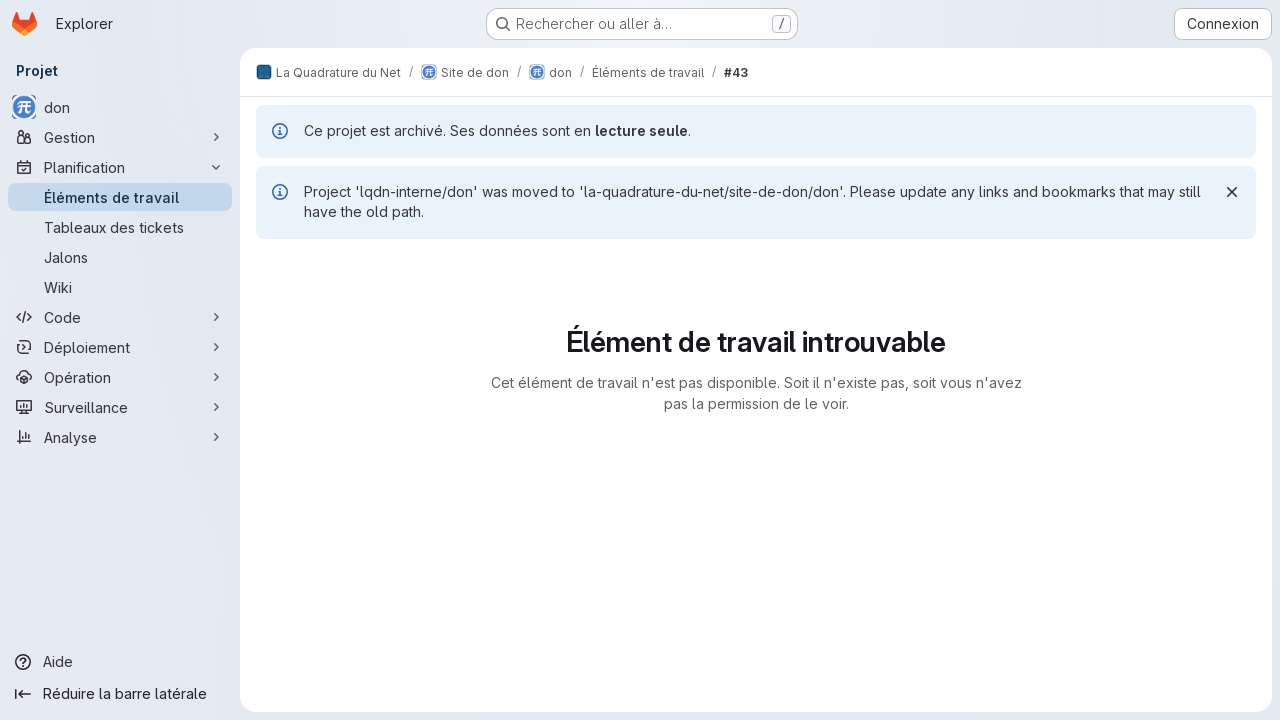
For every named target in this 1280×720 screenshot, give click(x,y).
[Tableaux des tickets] (120, 227)
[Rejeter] (1232, 192)
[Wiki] (120, 287)
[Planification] (120, 167)
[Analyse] (120, 437)
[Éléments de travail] (120, 197)
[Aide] (120, 662)
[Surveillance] (120, 407)
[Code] (120, 317)
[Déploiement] (120, 347)
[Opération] (120, 377)
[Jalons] (120, 257)
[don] (120, 107)
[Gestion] (120, 137)
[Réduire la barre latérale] (120, 694)
